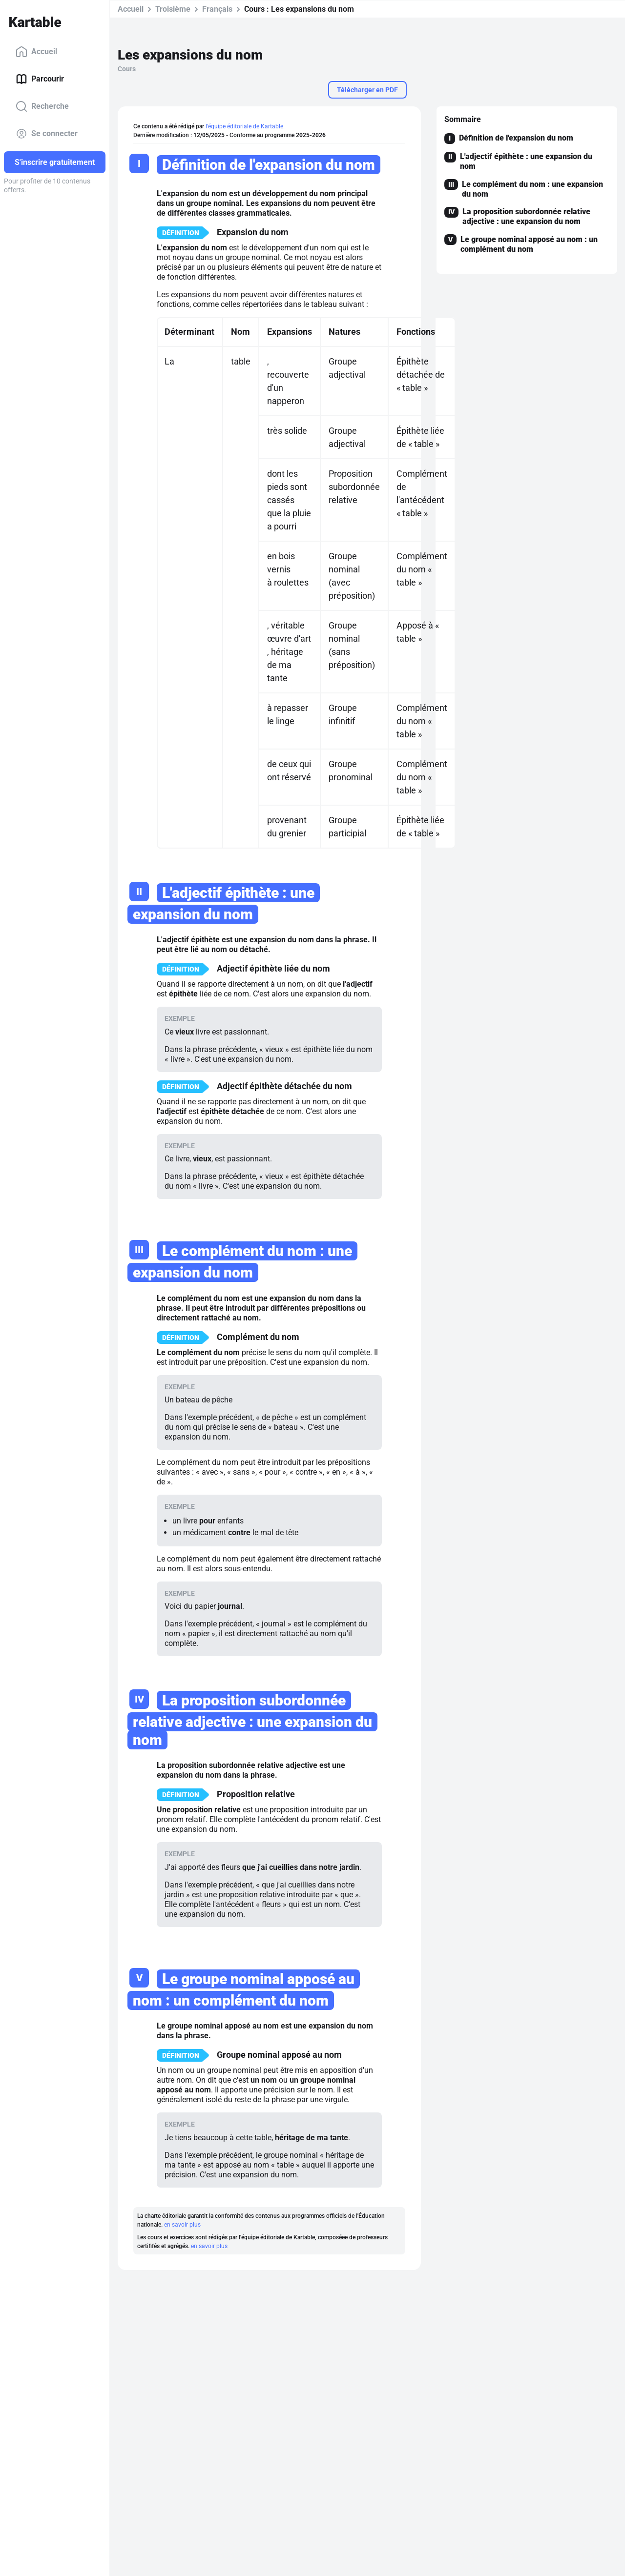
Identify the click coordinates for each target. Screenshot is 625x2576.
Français (217, 9)
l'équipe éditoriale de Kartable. (245, 126)
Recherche (42, 106)
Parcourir (40, 79)
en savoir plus (182, 2224)
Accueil (36, 52)
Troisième (172, 9)
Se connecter (47, 134)
